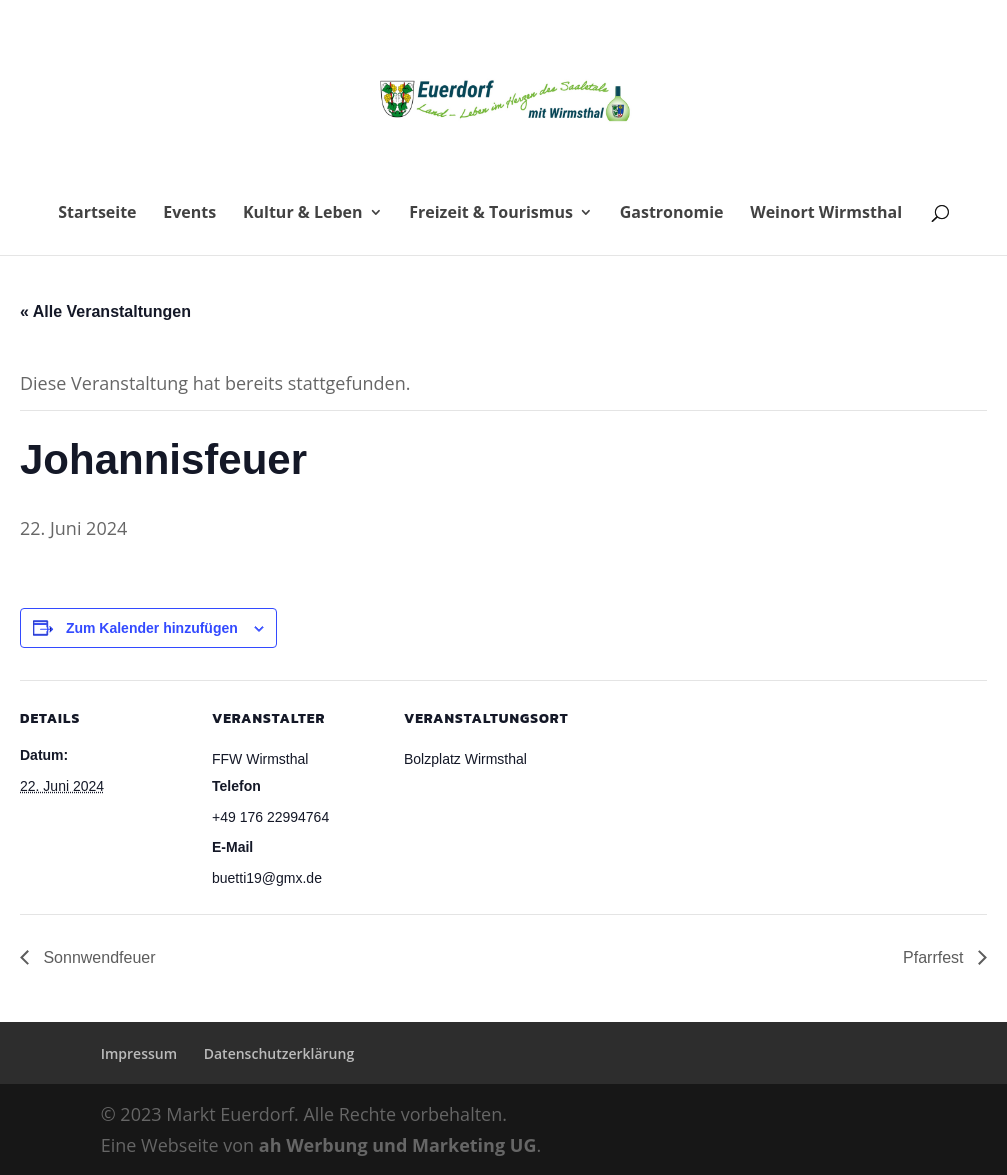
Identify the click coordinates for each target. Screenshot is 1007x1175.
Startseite (97, 214)
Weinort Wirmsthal (826, 214)
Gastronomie (672, 214)
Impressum (139, 1053)
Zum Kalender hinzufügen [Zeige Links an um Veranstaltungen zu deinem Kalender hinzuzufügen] (152, 628)
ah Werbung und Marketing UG (398, 1145)
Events (189, 214)
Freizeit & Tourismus (491, 214)
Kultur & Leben (303, 214)
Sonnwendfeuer (97, 957)
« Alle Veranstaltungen (105, 311)
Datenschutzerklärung (279, 1053)
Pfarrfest (935, 957)
